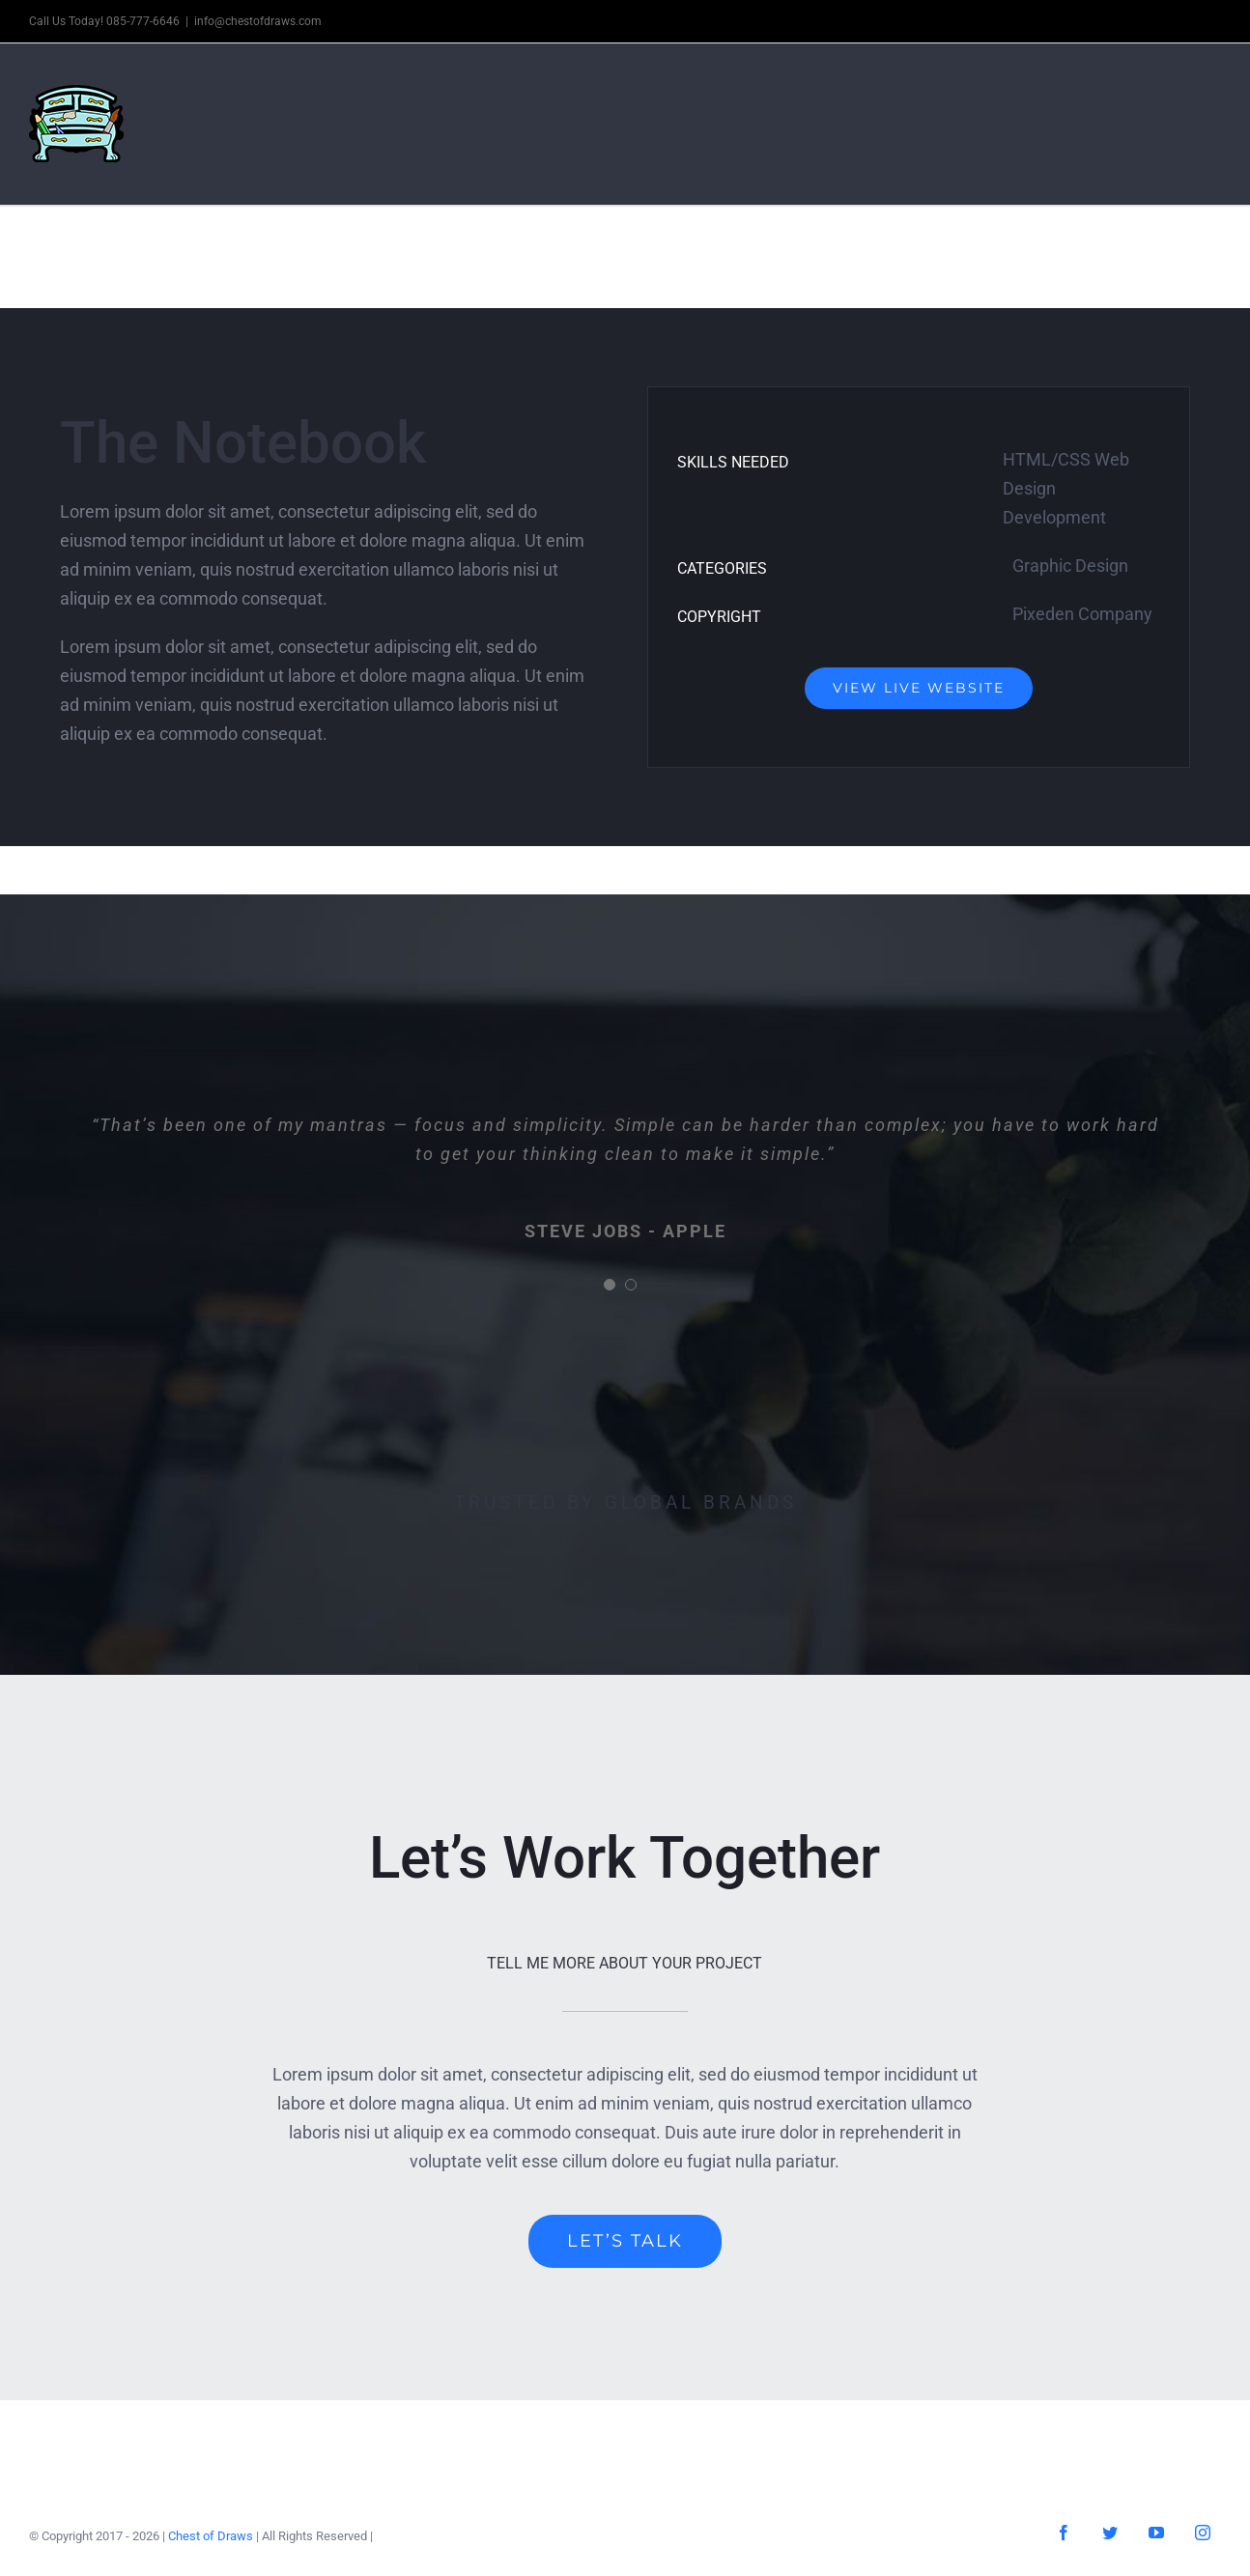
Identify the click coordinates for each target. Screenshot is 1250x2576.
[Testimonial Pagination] (609, 1284)
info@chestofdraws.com (258, 21)
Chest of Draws (210, 2536)
